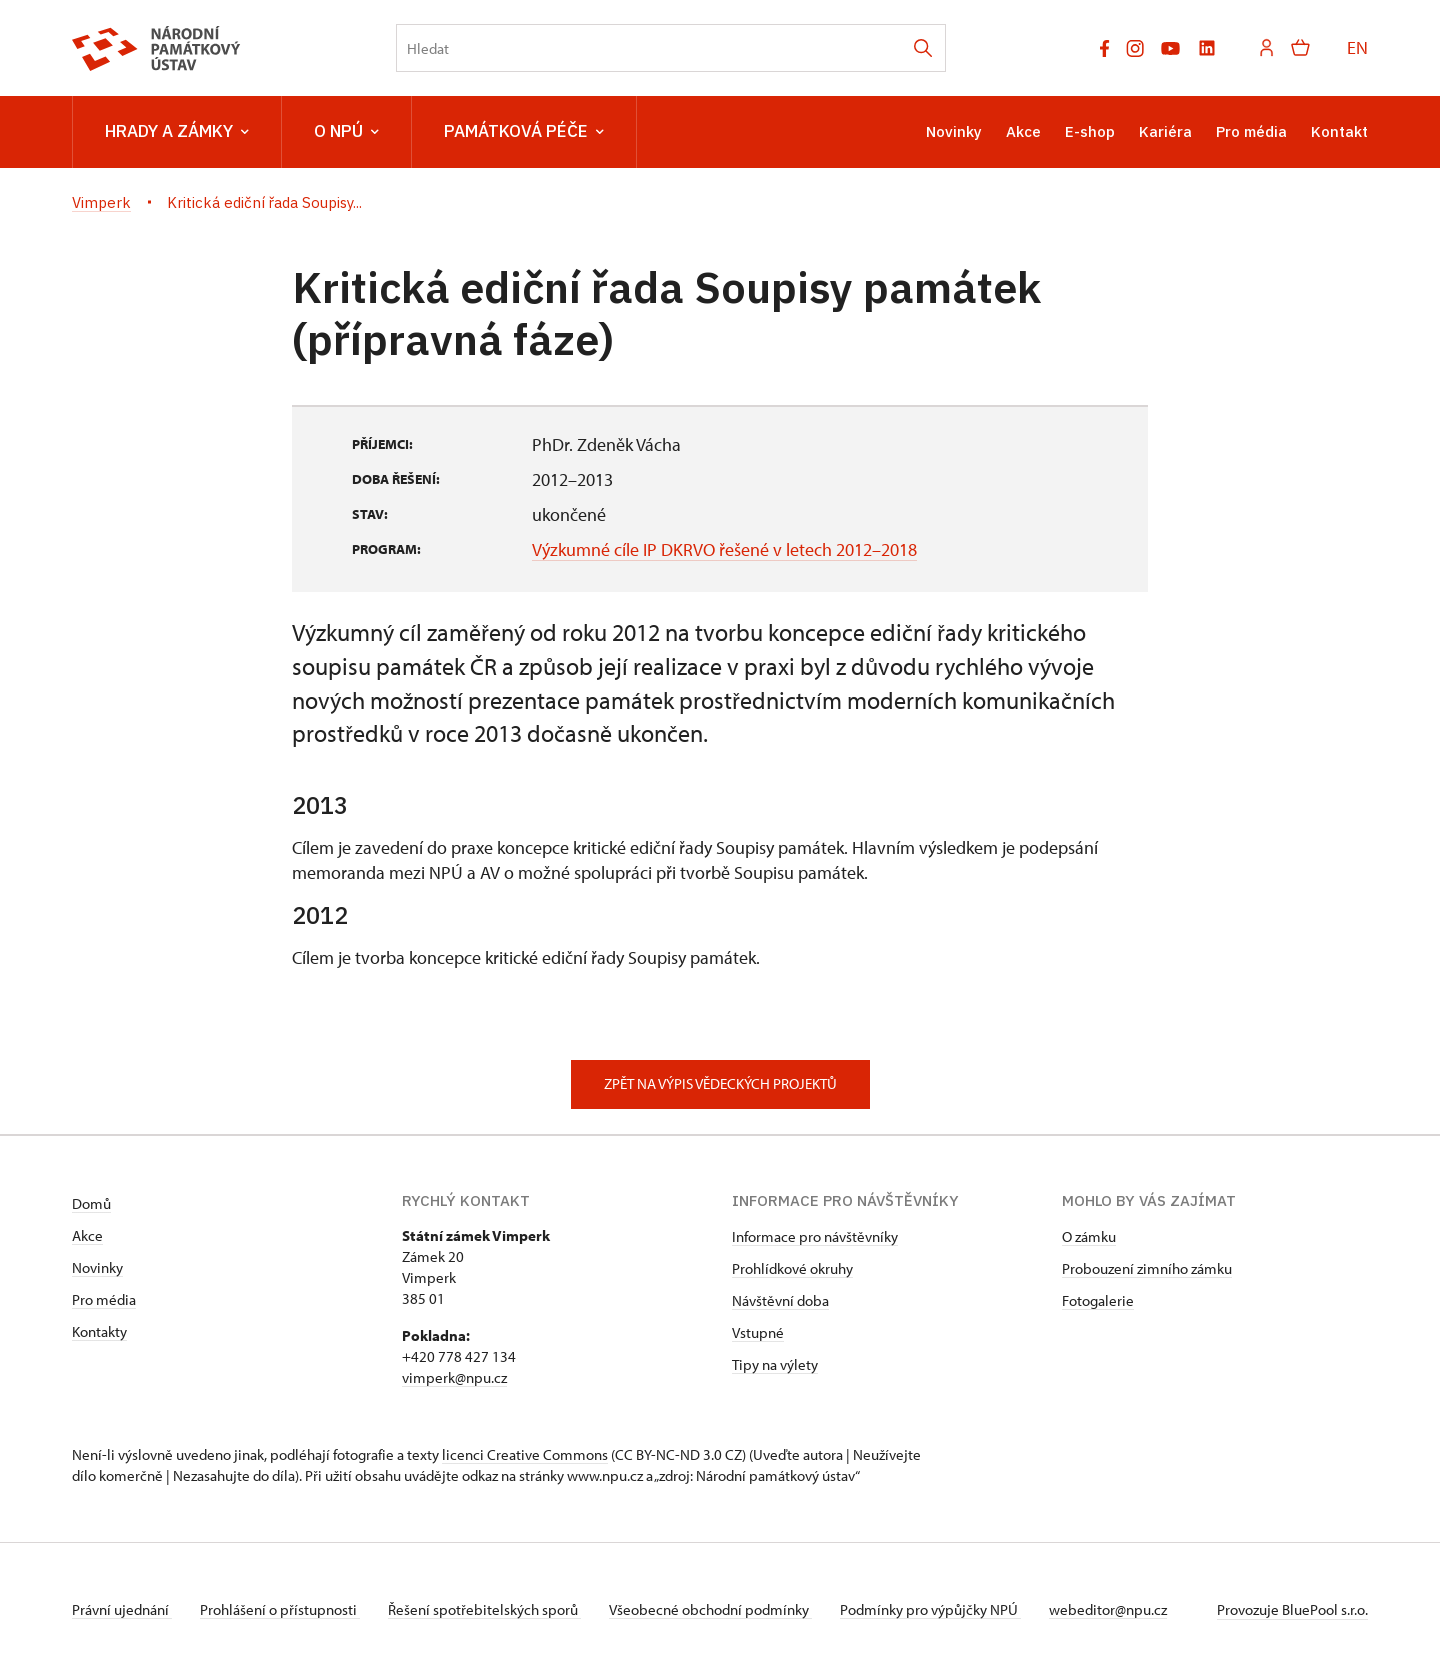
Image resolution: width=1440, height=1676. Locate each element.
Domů (91, 1203)
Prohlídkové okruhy (792, 1268)
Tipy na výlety (775, 1364)
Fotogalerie (1098, 1300)
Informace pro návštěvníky (815, 1236)
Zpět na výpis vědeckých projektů (720, 1083)
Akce (1023, 131)
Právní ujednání (122, 1609)
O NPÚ (346, 132)
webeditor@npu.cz (1128, 1609)
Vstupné (758, 1332)
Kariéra (1165, 131)
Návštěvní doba (780, 1300)
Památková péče (524, 132)
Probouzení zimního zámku (1147, 1268)
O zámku (1089, 1236)
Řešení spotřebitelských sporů (492, 1609)
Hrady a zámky (177, 132)
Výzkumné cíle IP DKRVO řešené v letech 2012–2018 (724, 549)
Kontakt (1339, 131)
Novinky (954, 131)
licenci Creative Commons (525, 1454)
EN (1357, 47)
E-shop (1090, 131)
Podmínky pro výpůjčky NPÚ (946, 1609)
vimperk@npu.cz (454, 1377)
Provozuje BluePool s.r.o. (1292, 1609)
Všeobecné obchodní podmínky (722, 1609)
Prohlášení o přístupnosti (284, 1609)
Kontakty (99, 1331)
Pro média (1251, 131)
